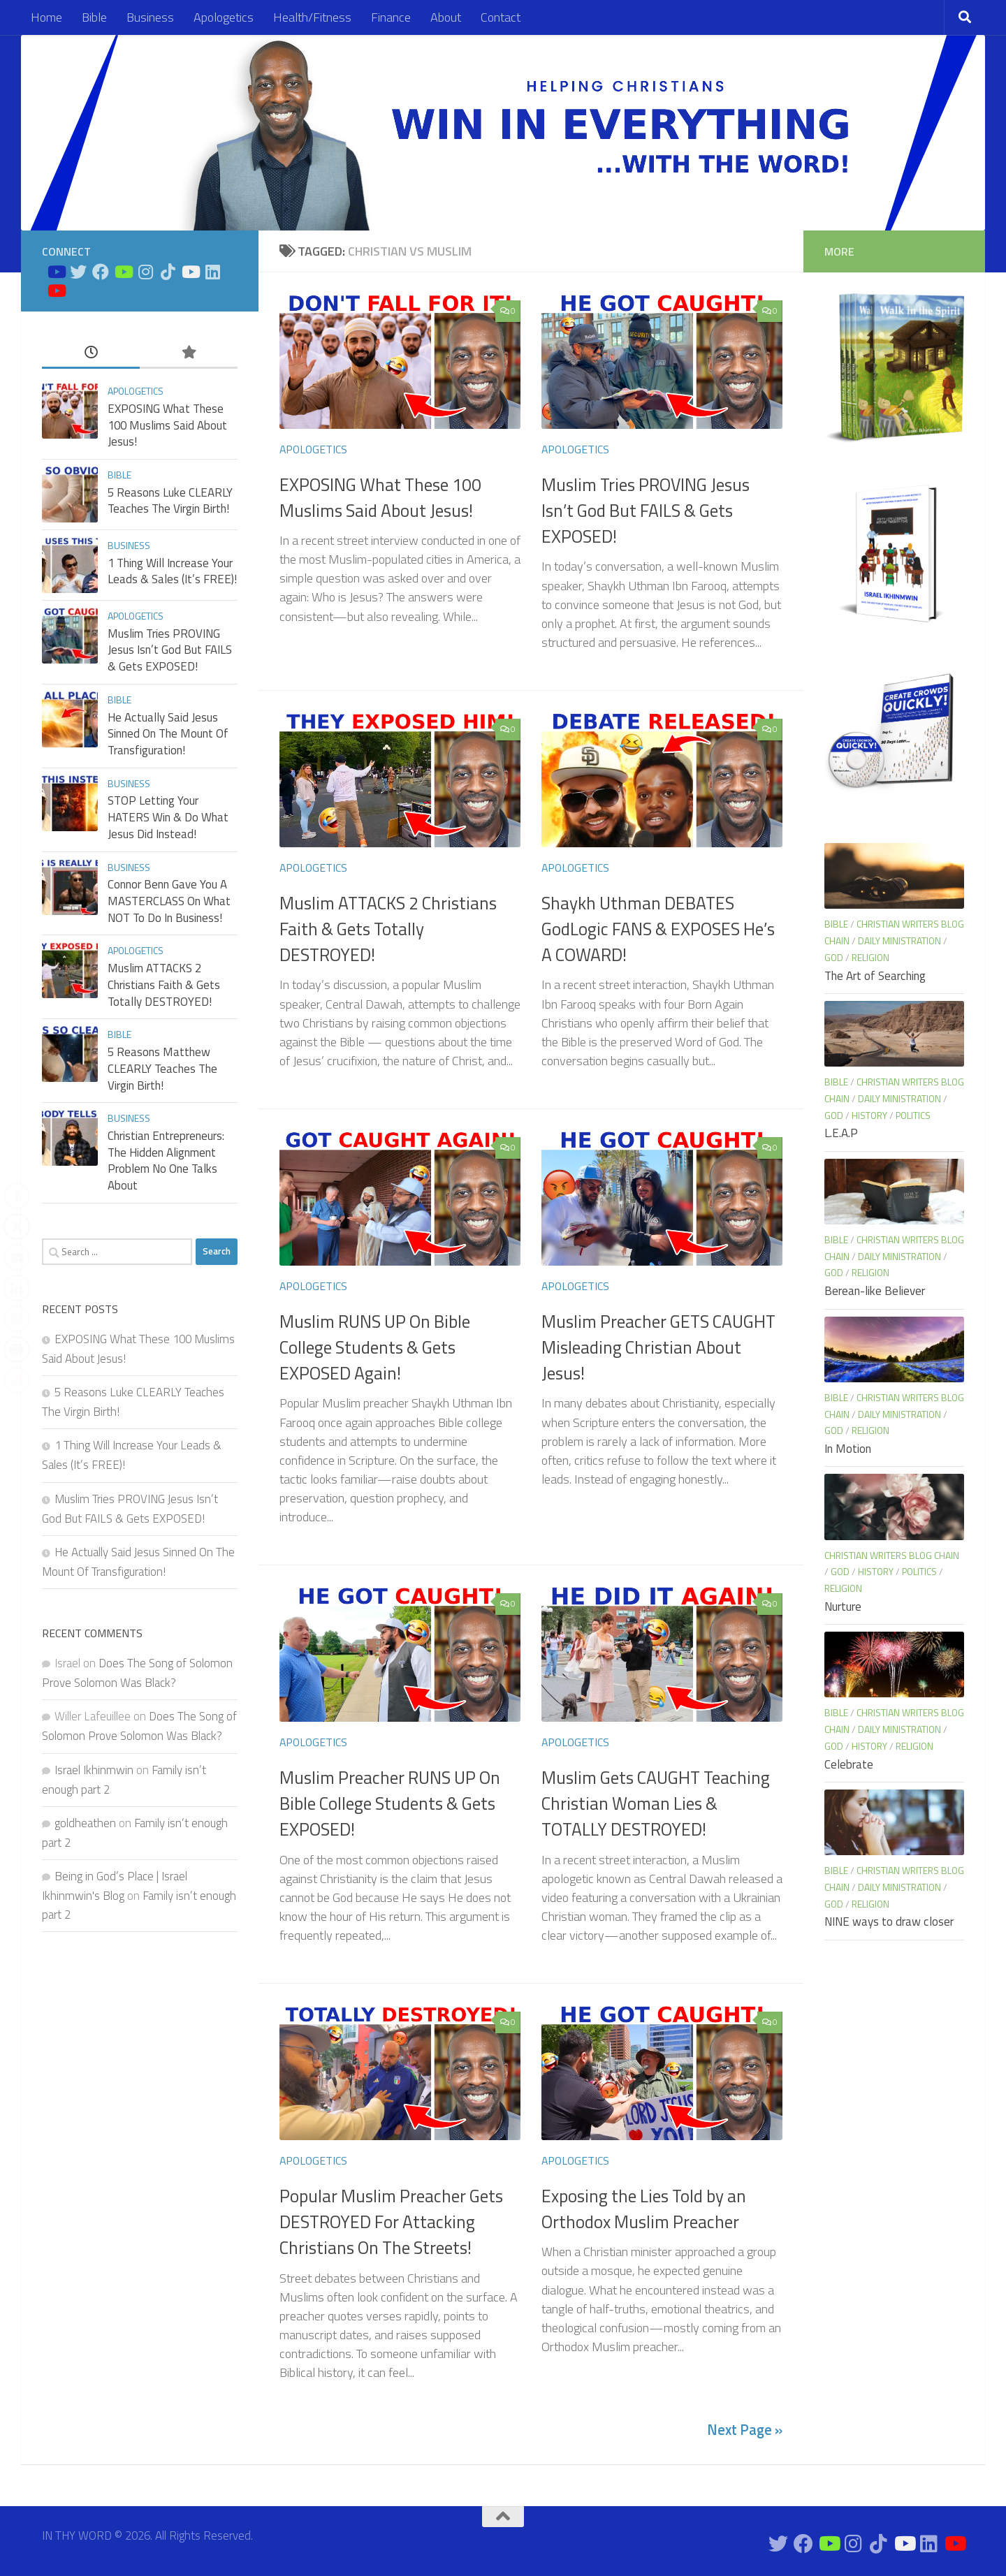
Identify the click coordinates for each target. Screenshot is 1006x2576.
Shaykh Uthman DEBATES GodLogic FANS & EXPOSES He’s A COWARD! (658, 929)
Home (46, 17)
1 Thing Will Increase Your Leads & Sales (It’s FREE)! (172, 571)
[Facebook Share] (16, 1196)
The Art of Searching (875, 976)
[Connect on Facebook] (100, 271)
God (833, 957)
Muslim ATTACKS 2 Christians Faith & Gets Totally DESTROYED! (388, 929)
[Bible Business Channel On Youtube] (123, 271)
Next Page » (744, 2429)
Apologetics (224, 17)
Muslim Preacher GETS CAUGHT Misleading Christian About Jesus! (658, 1347)
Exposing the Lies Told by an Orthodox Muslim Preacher (643, 2209)
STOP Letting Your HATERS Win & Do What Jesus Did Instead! (168, 816)
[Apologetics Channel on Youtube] (56, 290)
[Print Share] (16, 1349)
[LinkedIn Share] (16, 1288)
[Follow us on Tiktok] (167, 271)
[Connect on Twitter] (78, 271)
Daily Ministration (899, 940)
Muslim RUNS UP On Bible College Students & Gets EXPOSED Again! (374, 1347)
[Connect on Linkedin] (212, 271)
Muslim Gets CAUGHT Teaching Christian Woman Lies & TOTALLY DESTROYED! (655, 1803)
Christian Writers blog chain (891, 1555)
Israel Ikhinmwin (93, 1770)
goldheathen (85, 1823)
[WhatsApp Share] (16, 1318)
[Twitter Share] (16, 1226)
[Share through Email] (16, 1257)
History (869, 1115)
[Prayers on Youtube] (190, 271)
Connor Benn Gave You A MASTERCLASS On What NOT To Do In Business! (169, 900)
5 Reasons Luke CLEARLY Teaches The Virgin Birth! (170, 500)
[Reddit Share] (16, 1380)
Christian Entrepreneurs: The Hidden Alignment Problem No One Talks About (166, 1160)
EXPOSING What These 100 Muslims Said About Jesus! (380, 497)
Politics (913, 1115)
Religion (870, 957)
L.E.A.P (841, 1133)
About (445, 17)
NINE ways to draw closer (889, 1921)
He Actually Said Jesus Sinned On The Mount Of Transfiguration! (168, 733)
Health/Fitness (312, 17)
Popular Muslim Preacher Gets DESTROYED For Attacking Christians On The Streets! (391, 2222)
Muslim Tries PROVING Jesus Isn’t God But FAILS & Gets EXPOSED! (645, 510)
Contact (500, 17)
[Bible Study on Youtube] (56, 271)
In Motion (847, 1449)
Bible (94, 17)
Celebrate (848, 1764)
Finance (391, 17)
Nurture (842, 1606)
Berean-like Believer (874, 1291)
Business (150, 17)
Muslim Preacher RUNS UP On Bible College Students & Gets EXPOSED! (389, 1803)
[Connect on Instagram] (145, 271)
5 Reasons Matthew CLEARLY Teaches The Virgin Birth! (162, 1068)
